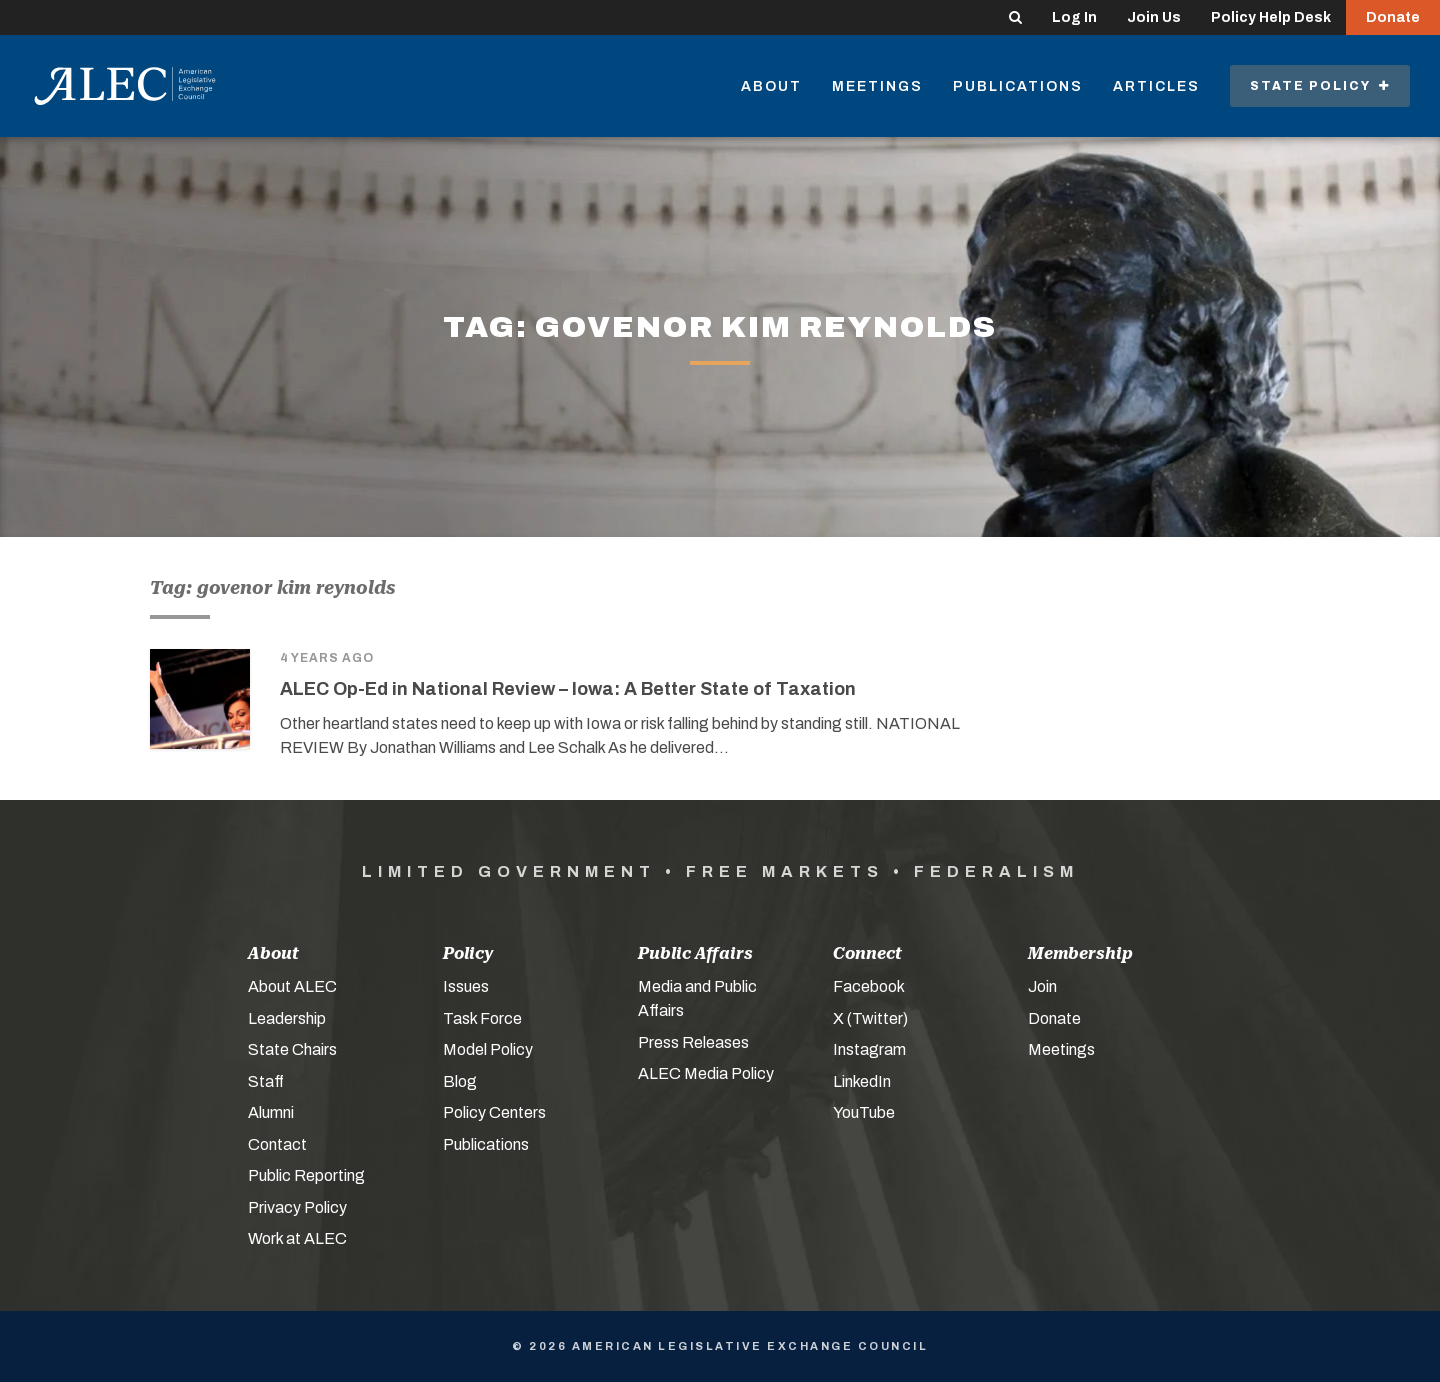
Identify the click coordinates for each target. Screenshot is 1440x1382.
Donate (1393, 17)
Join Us (1154, 17)
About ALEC (292, 986)
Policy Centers (494, 1112)
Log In (1074, 17)
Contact (277, 1144)
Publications (1018, 86)
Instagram (869, 1049)
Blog (460, 1081)
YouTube (864, 1112)
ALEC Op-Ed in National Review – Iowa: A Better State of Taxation (568, 689)
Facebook (869, 986)
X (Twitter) (870, 1018)
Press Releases (693, 1042)
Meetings (877, 86)
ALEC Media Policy (706, 1073)
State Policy (1320, 86)
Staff (266, 1081)
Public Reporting (306, 1175)
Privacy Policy (297, 1207)
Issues (466, 986)
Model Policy (488, 1049)
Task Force (482, 1018)
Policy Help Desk (1271, 17)
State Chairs (292, 1049)
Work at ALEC (297, 1238)
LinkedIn (862, 1081)
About (771, 86)
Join (1042, 986)
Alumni (271, 1112)
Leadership (287, 1018)
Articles (1156, 86)
